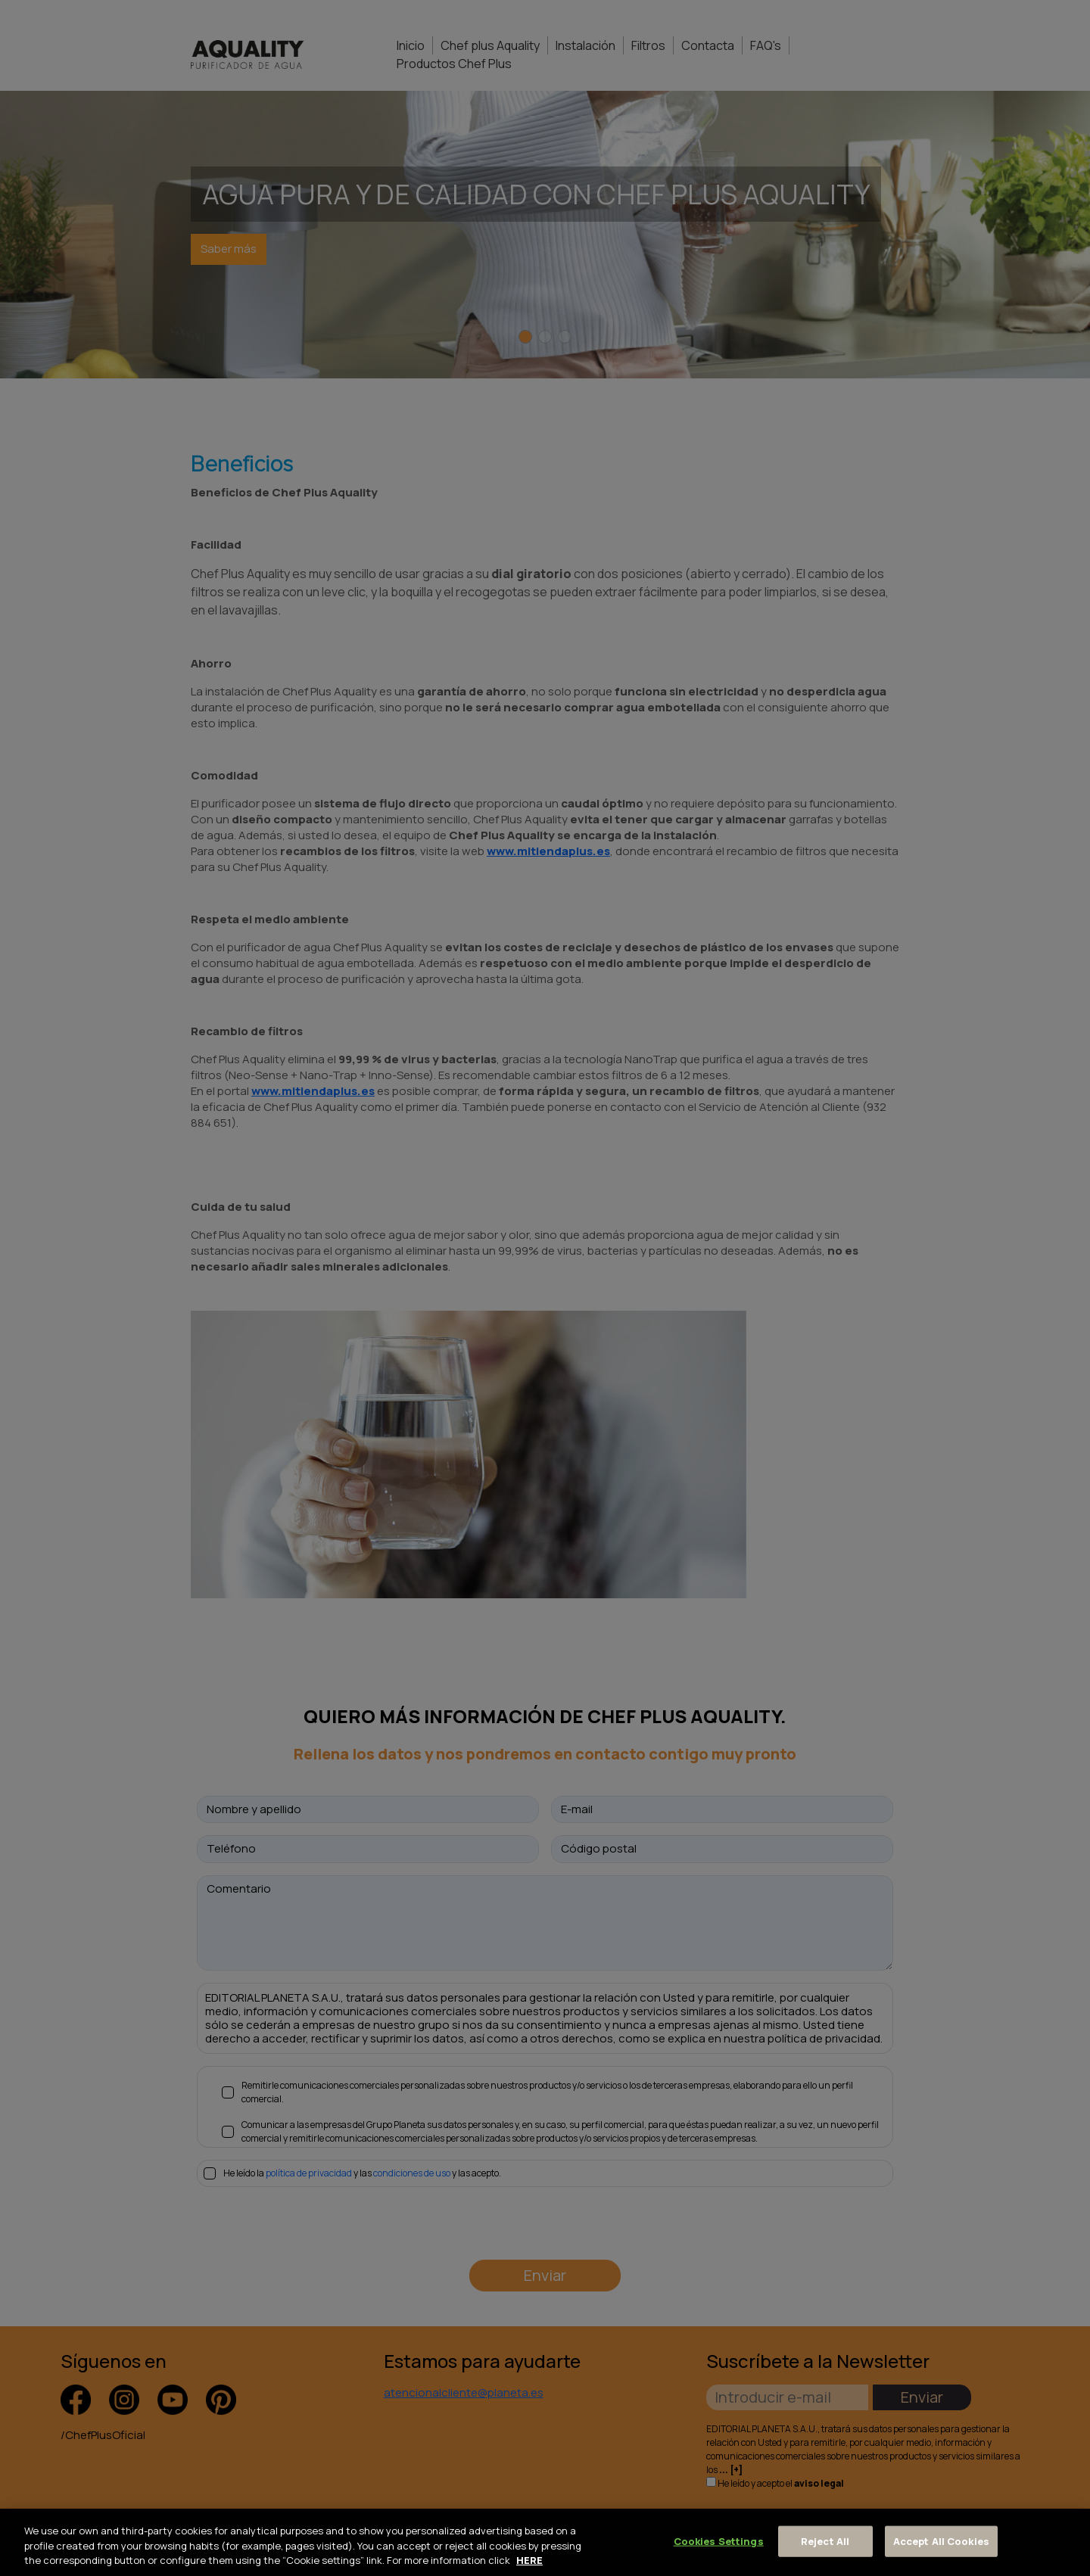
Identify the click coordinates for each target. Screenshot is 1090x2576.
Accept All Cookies (941, 2540)
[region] (545, 2542)
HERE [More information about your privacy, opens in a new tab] (529, 2560)
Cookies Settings (719, 2540)
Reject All (825, 2540)
